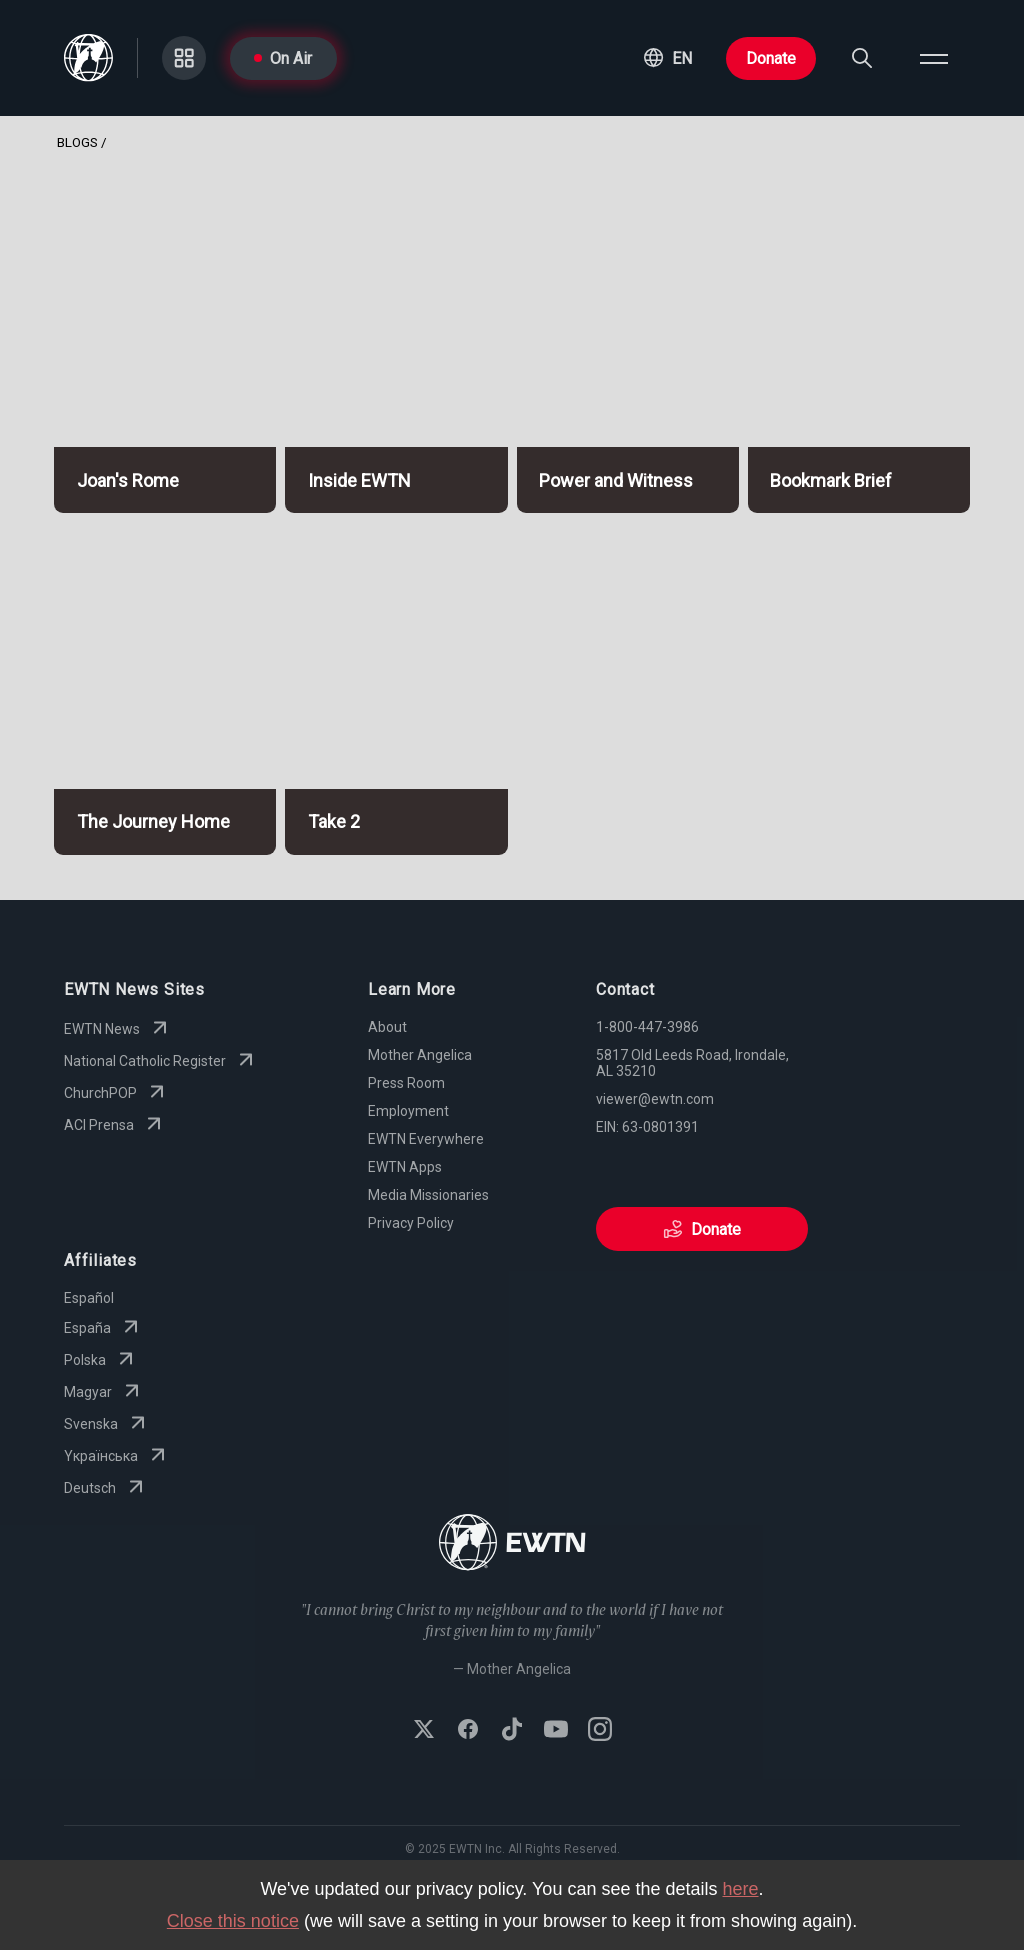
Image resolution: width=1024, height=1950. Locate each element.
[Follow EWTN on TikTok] (512, 1731)
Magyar (104, 1392)
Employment (408, 1111)
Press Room (406, 1083)
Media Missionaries (428, 1195)
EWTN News (118, 1029)
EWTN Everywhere (426, 1139)
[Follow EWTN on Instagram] (600, 1731)
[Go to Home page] (512, 1544)
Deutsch (106, 1488)
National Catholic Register (161, 1061)
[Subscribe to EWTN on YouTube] (556, 1731)
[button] (668, 58)
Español (89, 1298)
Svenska (107, 1424)
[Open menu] (934, 58)
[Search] (862, 58)
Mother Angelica (420, 1055)
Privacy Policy (411, 1223)
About (387, 1027)
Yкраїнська (117, 1456)
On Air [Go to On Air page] (283, 58)
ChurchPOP (116, 1093)
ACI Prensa (115, 1125)
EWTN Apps (405, 1167)
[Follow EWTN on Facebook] (468, 1731)
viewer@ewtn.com (655, 1099)
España (103, 1328)
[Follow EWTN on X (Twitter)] (424, 1731)
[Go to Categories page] (184, 58)
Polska (101, 1360)
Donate (771, 58)
